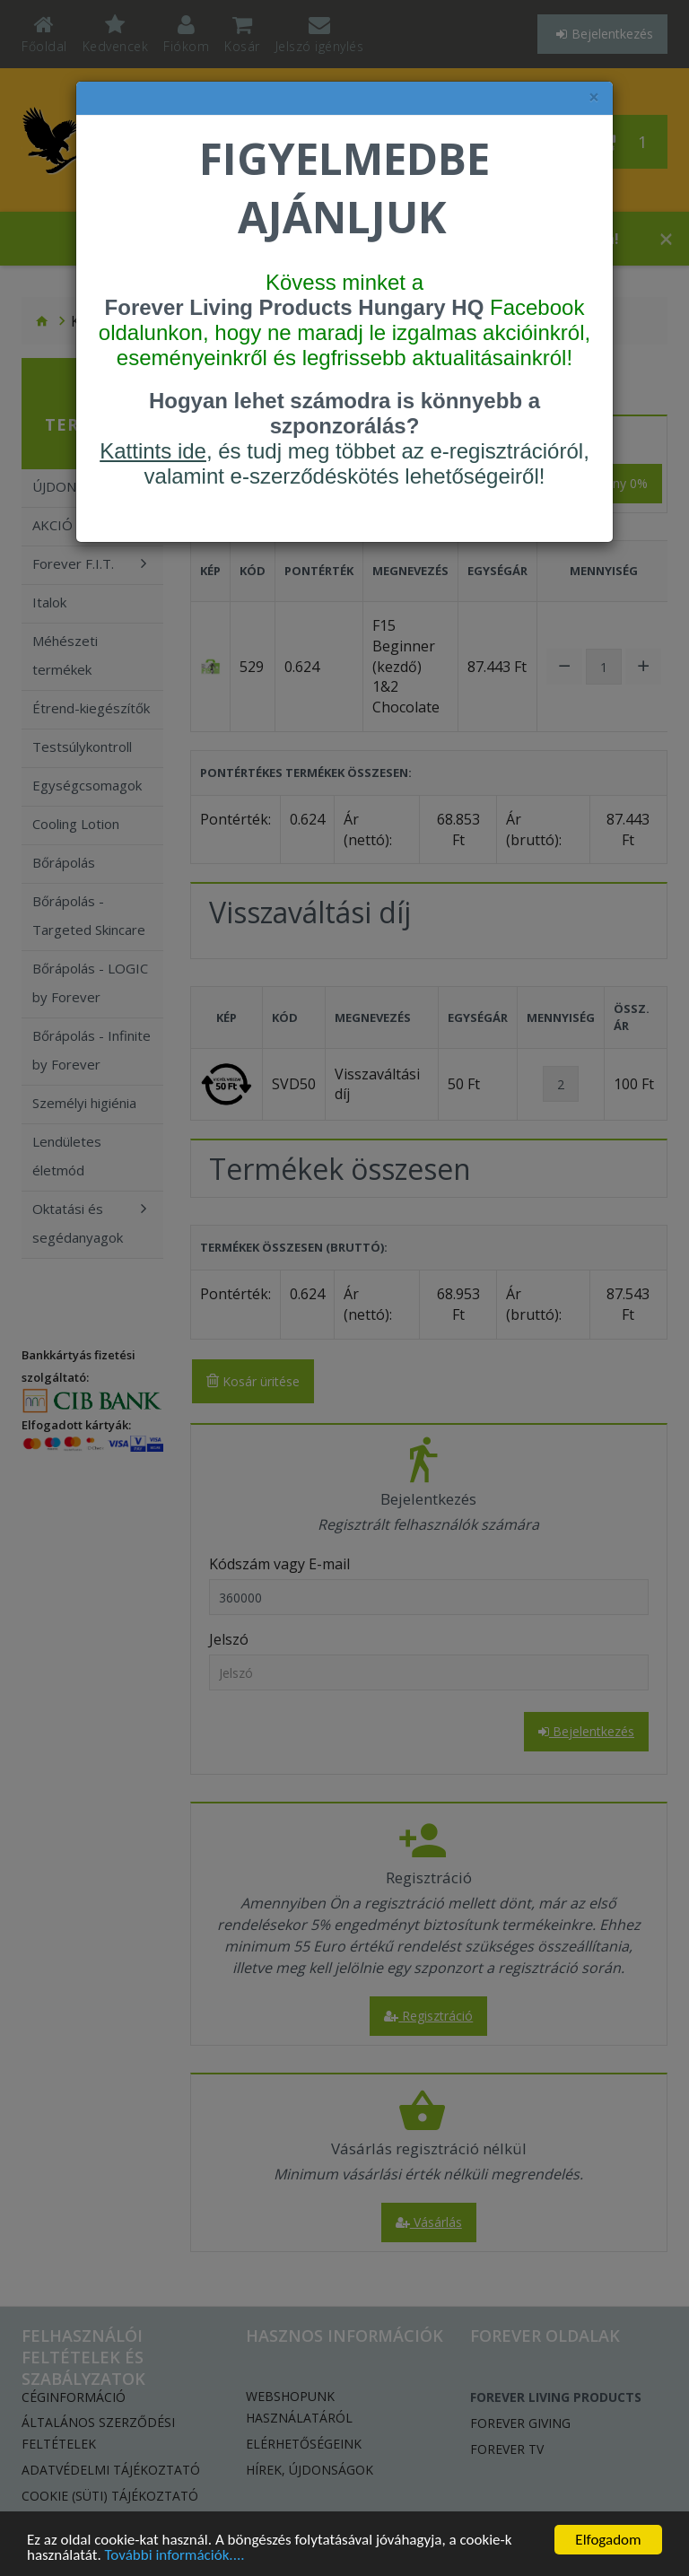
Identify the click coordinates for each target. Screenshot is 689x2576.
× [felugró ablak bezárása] (594, 97)
